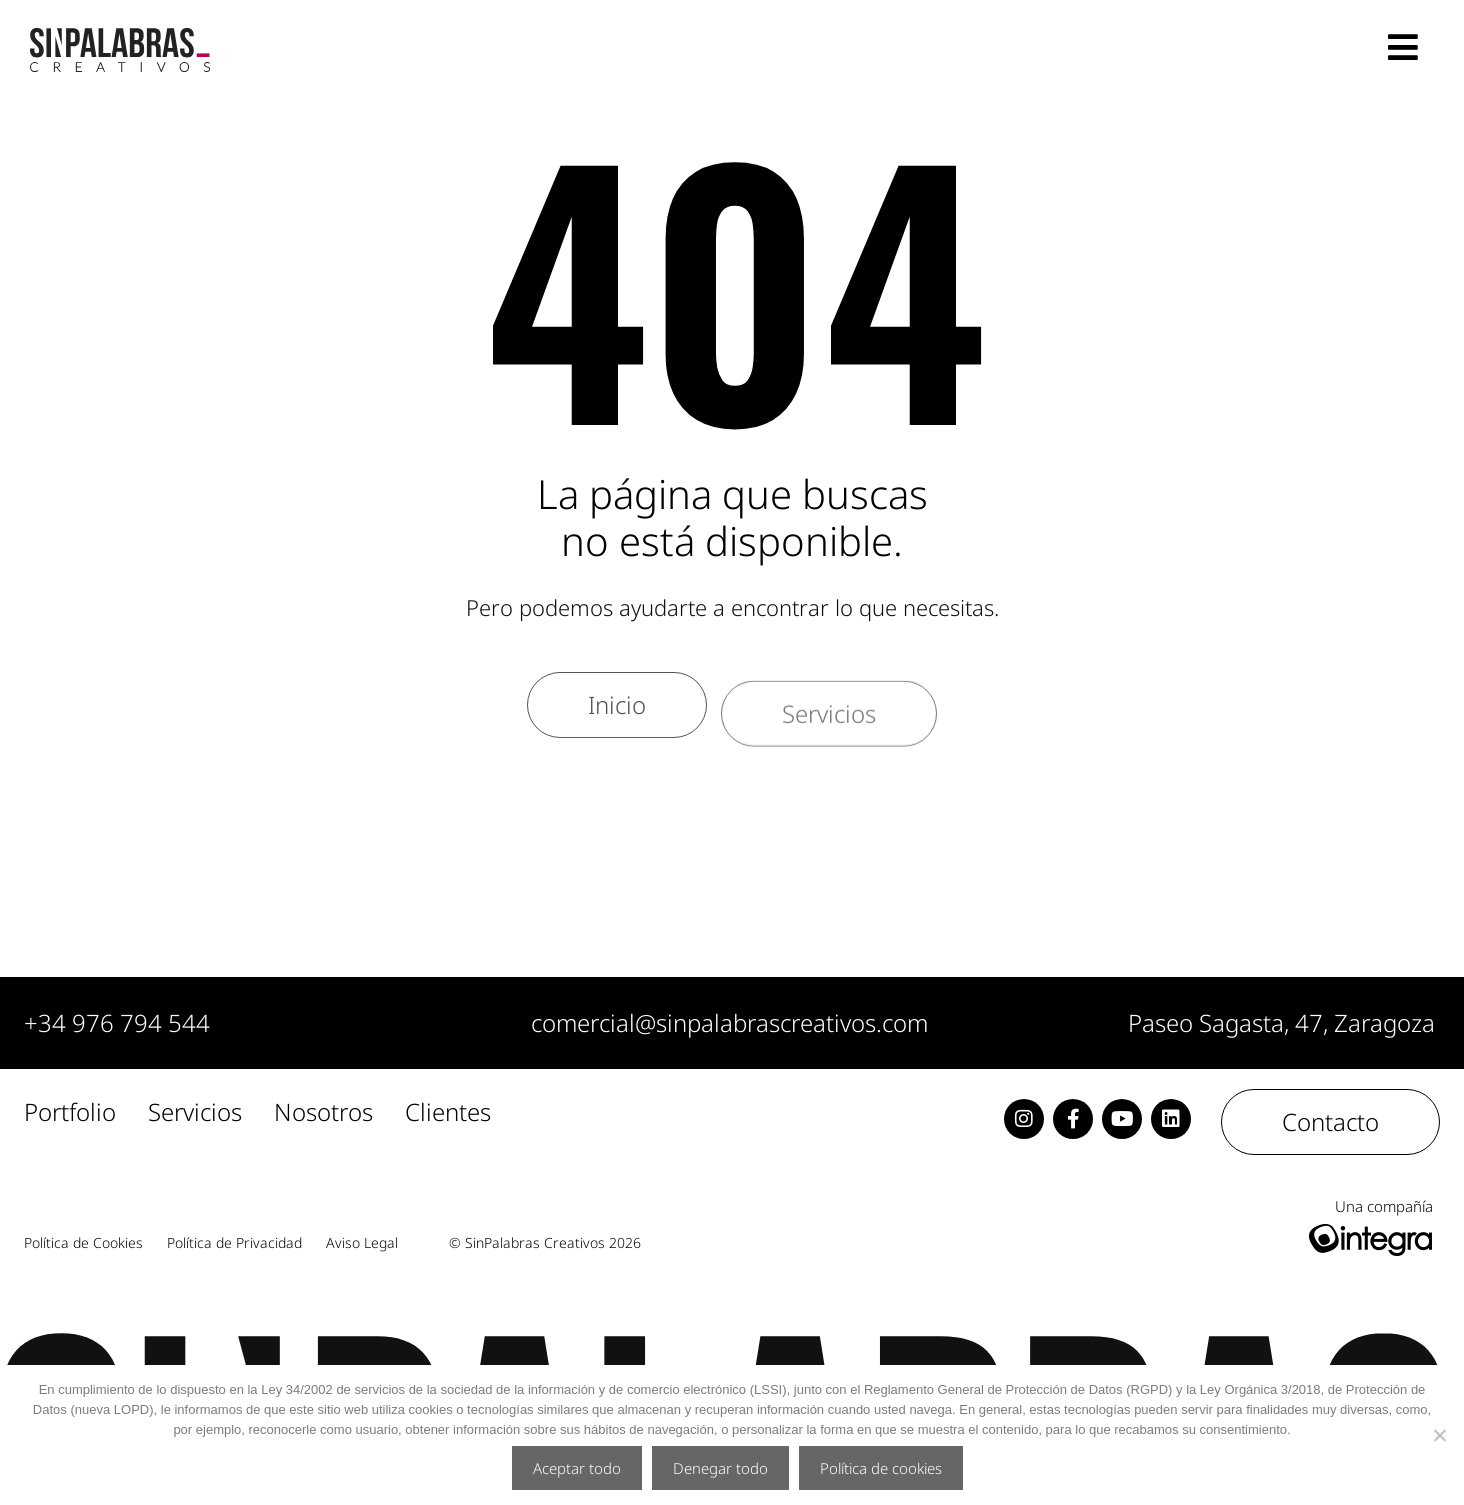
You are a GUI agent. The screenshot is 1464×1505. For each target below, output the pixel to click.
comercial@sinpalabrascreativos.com (729, 1022)
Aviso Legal (362, 1243)
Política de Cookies (83, 1243)
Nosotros (323, 1113)
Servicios (195, 1113)
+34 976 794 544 (117, 1022)
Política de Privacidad (234, 1243)
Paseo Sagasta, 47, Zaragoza (1281, 1022)
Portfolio (70, 1113)
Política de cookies (881, 1468)
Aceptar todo (577, 1468)
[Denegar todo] (1439, 1435)
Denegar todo (720, 1468)
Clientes (448, 1113)
